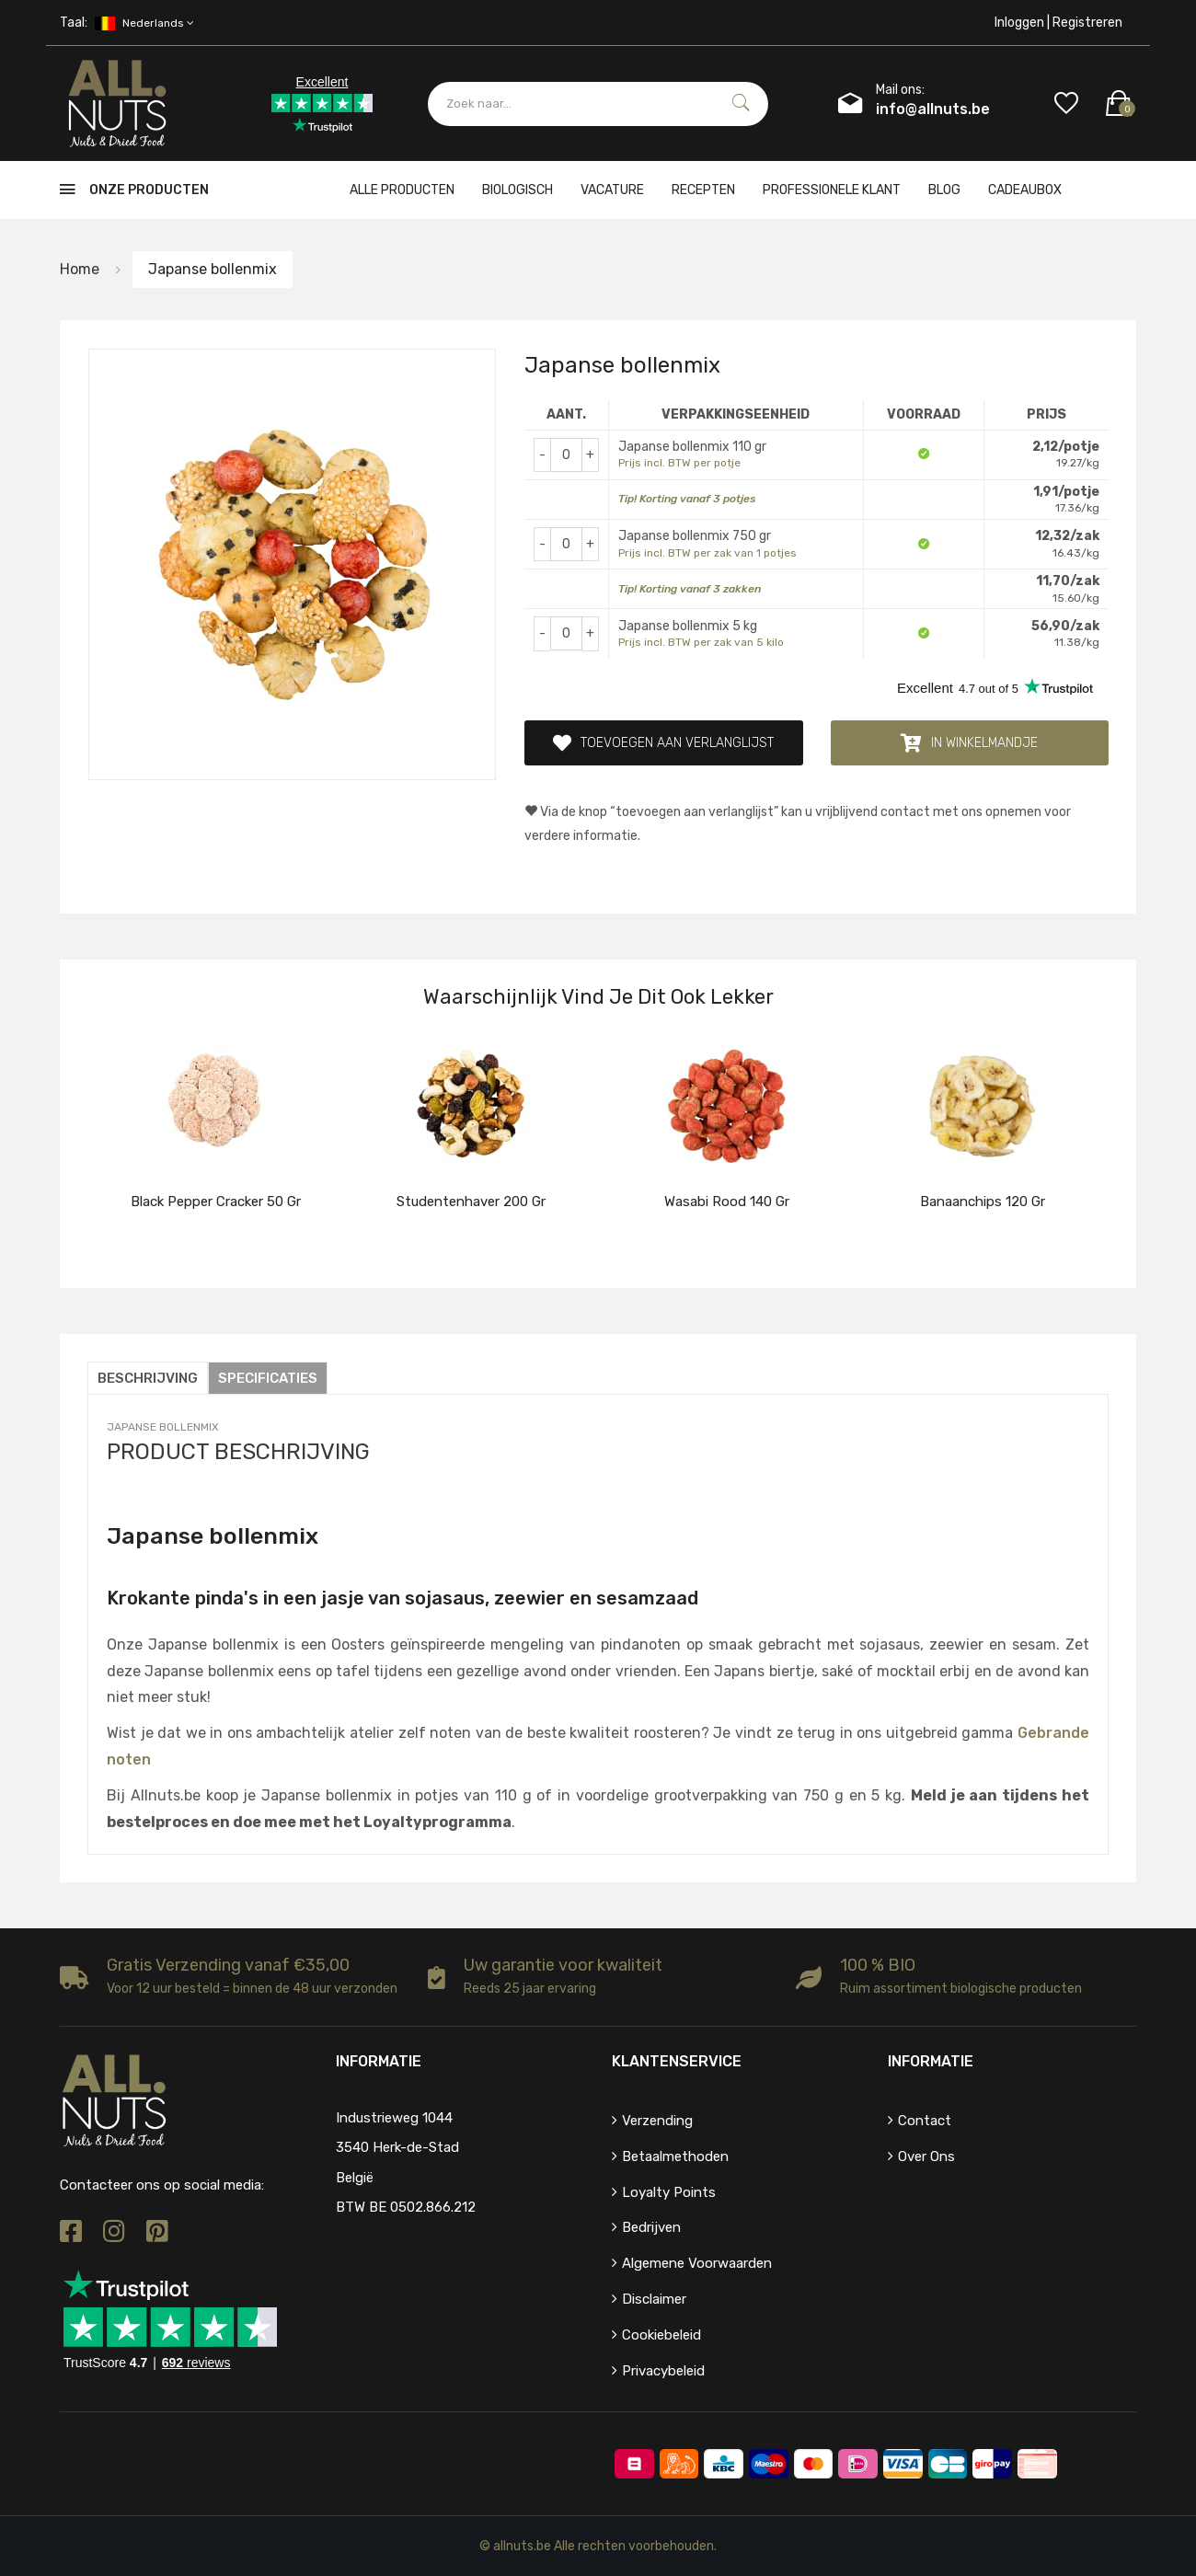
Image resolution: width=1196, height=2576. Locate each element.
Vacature (612, 190)
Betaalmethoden (675, 2156)
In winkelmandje (969, 743)
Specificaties (267, 1378)
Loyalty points (669, 2191)
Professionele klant (832, 190)
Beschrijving (148, 1378)
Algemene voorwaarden (697, 2263)
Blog (944, 190)
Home (79, 269)
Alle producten (402, 190)
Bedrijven (651, 2227)
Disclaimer (654, 2299)
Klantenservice (677, 2061)
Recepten (703, 190)
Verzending (657, 2120)
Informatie (930, 2061)
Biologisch (517, 190)
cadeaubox (1025, 190)
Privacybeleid (663, 2370)
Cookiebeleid (661, 2335)
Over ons (926, 2156)
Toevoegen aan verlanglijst (663, 743)
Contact (924, 2120)
